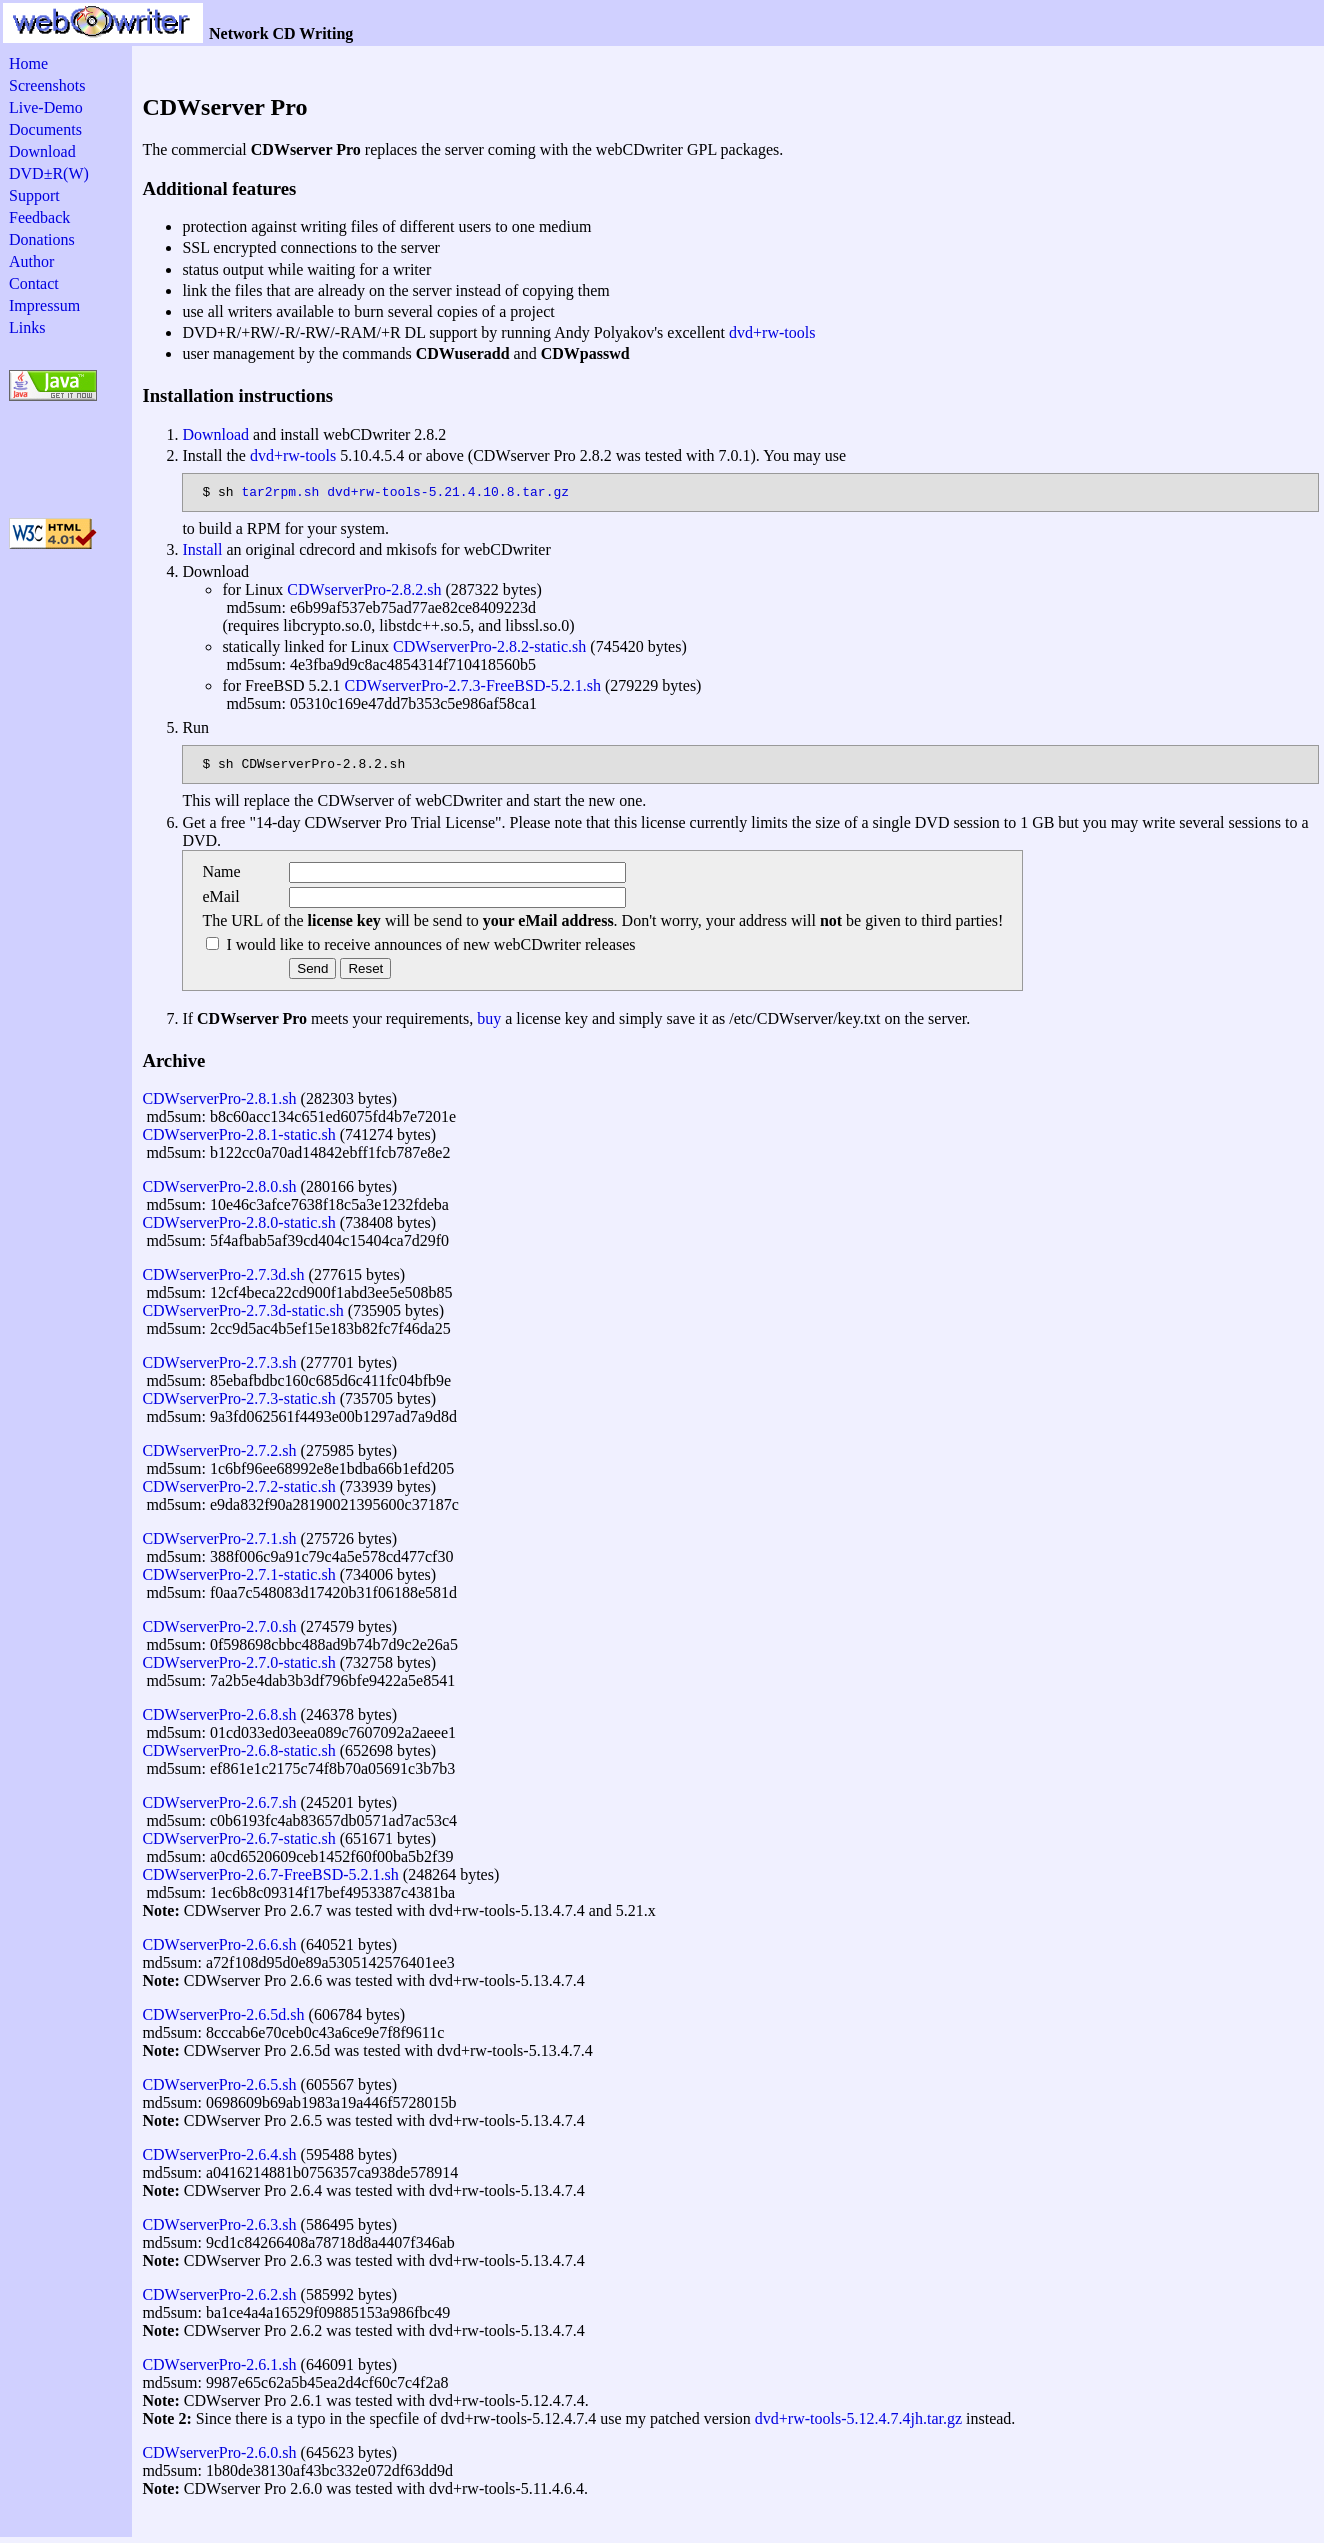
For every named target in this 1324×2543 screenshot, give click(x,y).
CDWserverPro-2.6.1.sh (219, 2370)
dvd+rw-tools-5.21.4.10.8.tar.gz (448, 494)
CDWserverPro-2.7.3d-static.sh (242, 1316)
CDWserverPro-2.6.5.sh (219, 2090)
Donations (42, 239)
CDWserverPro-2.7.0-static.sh (238, 1668)
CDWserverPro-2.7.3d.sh (223, 1280)
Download (42, 151)
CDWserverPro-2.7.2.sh (219, 1456)
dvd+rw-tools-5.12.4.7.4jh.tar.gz (858, 2424)
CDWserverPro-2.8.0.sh (219, 1192)
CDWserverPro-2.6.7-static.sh (238, 1844)
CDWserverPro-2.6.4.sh (219, 2160)
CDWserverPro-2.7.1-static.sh (238, 1580)
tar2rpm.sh (280, 494)
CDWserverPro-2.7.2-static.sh (238, 1492)
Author (31, 261)
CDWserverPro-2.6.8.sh (219, 1720)
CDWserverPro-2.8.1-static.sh (238, 1140)
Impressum (44, 305)
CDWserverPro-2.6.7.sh (219, 1808)
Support (34, 195)
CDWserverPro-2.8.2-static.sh (489, 649)
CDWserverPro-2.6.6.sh (219, 1950)
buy (489, 1024)
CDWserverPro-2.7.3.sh (219, 1368)
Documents (45, 129)
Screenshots (47, 85)
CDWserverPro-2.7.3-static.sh (238, 1404)
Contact (34, 283)
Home (28, 63)
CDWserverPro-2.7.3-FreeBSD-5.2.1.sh (473, 688)
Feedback (39, 217)
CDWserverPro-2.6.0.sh (219, 2458)
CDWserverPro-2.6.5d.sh (223, 2020)
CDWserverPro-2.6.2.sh (219, 2300)
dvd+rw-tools (772, 332)
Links (27, 327)
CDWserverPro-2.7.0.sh (219, 1632)
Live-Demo (46, 107)
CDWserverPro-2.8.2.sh (364, 592)
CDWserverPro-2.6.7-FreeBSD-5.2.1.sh (270, 1880)
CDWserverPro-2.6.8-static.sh (238, 1756)
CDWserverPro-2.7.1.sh (219, 1544)
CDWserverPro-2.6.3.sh (219, 2230)
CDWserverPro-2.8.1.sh (219, 1104)
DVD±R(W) (49, 173)
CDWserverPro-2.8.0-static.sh (238, 1228)
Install (202, 552)
